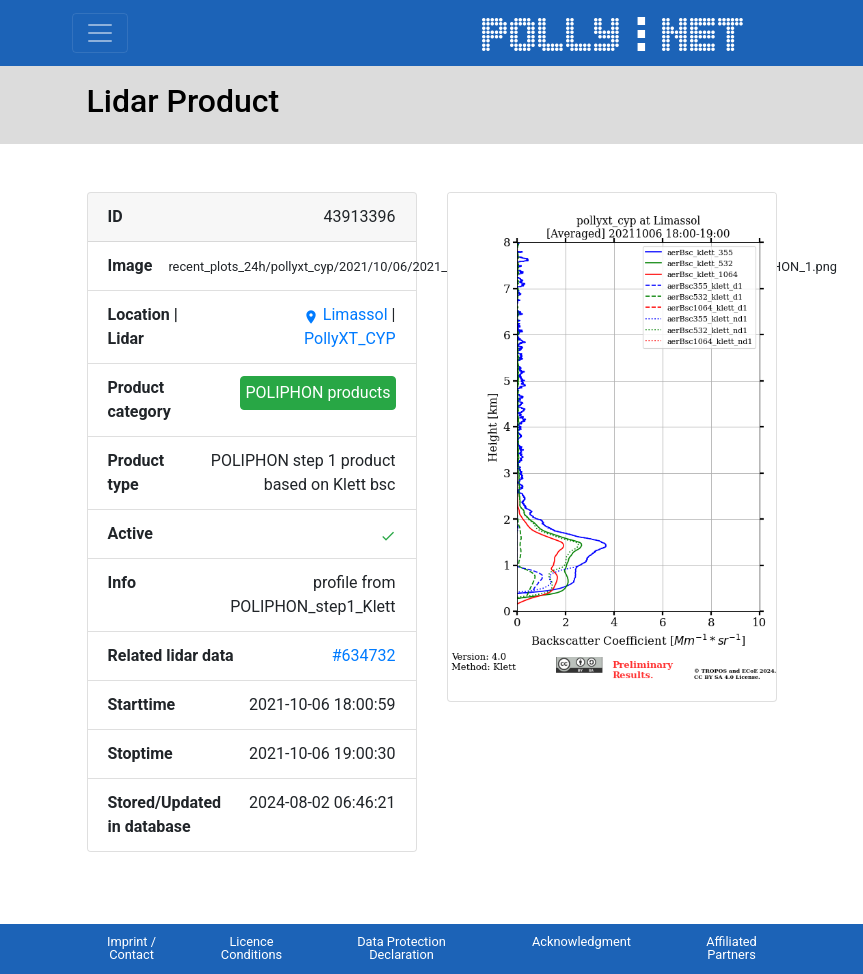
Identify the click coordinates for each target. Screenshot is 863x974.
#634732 (364, 655)
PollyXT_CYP (349, 338)
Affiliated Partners (731, 948)
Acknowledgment (581, 941)
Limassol (345, 314)
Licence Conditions (251, 948)
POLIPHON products (317, 392)
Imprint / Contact (131, 948)
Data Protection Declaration (401, 948)
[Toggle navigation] (100, 33)
